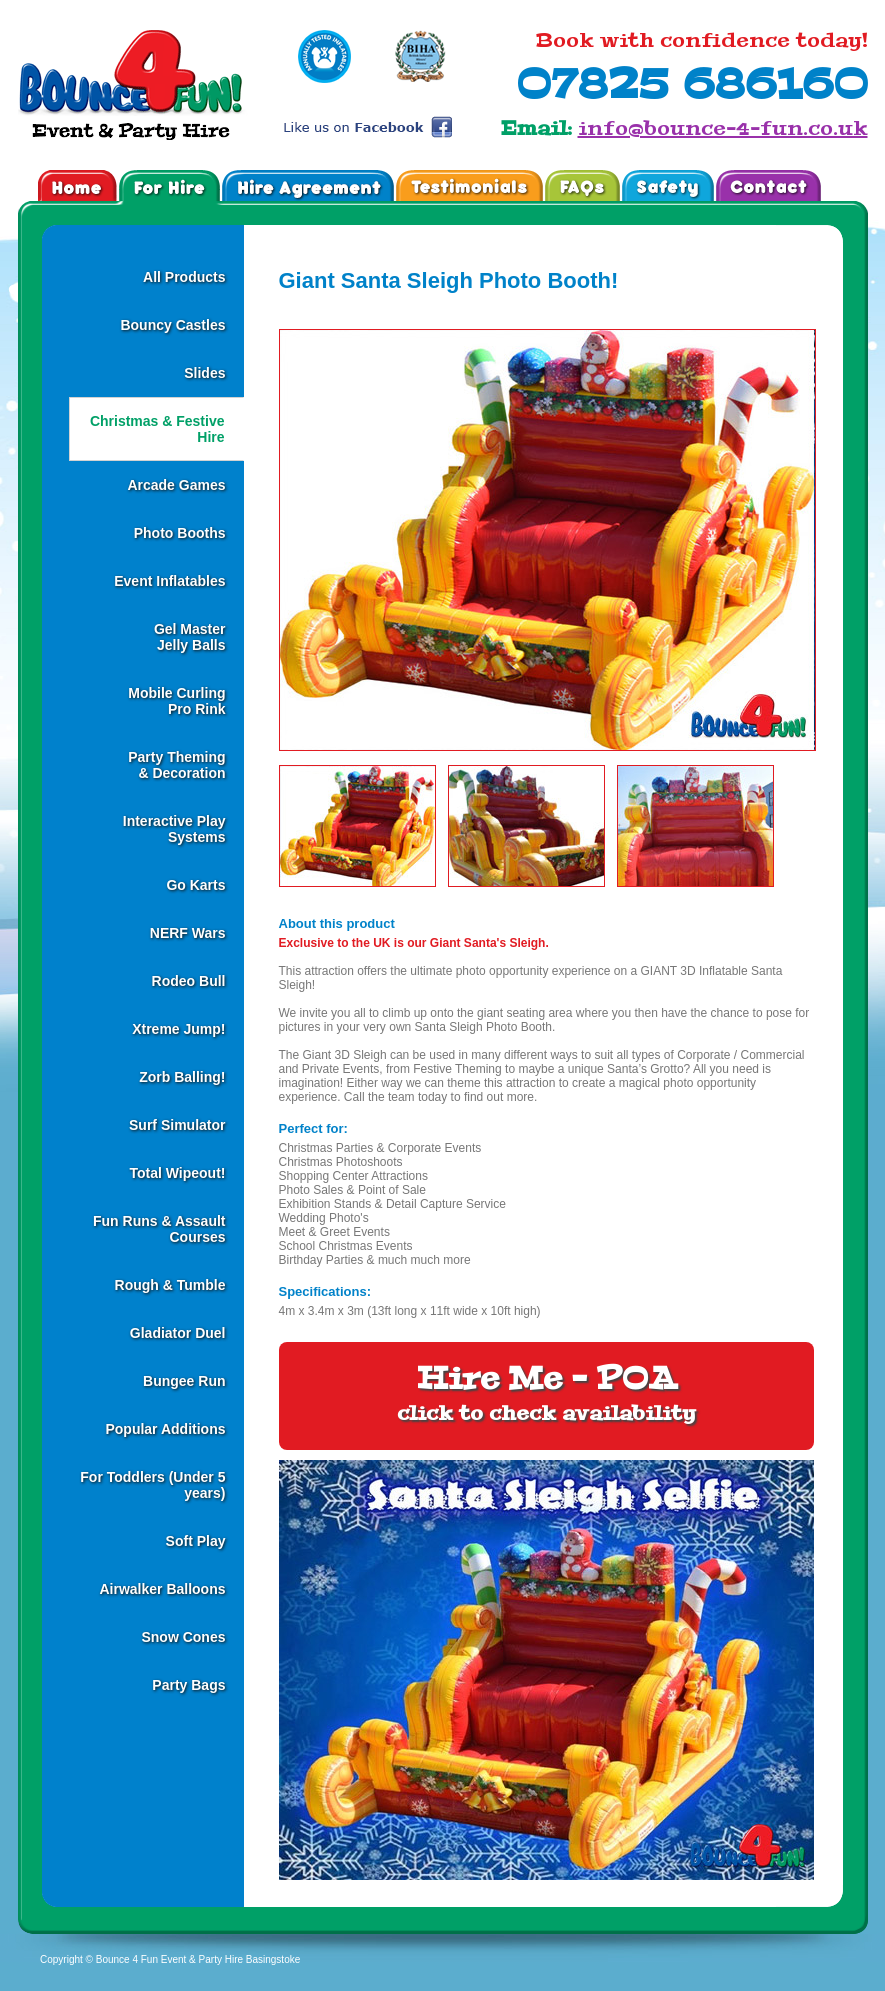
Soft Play (196, 1541)
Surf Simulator (177, 1125)
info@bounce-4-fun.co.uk (723, 128)
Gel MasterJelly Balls (190, 637)
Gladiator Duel (178, 1333)
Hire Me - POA (546, 1392)
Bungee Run (184, 1381)
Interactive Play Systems (174, 829)
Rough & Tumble (170, 1285)
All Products (184, 277)
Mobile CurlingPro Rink (176, 701)
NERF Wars (188, 933)
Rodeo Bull (189, 981)
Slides (204, 373)
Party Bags (188, 1685)
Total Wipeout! (177, 1173)
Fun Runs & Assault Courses (159, 1229)
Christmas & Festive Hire (157, 429)
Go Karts (195, 885)
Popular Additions (165, 1429)
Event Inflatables (169, 581)
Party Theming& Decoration (176, 765)
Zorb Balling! (182, 1077)
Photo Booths (180, 533)
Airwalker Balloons (162, 1589)
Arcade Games (176, 485)
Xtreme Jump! (178, 1029)
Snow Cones (183, 1637)
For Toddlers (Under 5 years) (152, 1485)
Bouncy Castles (172, 325)
